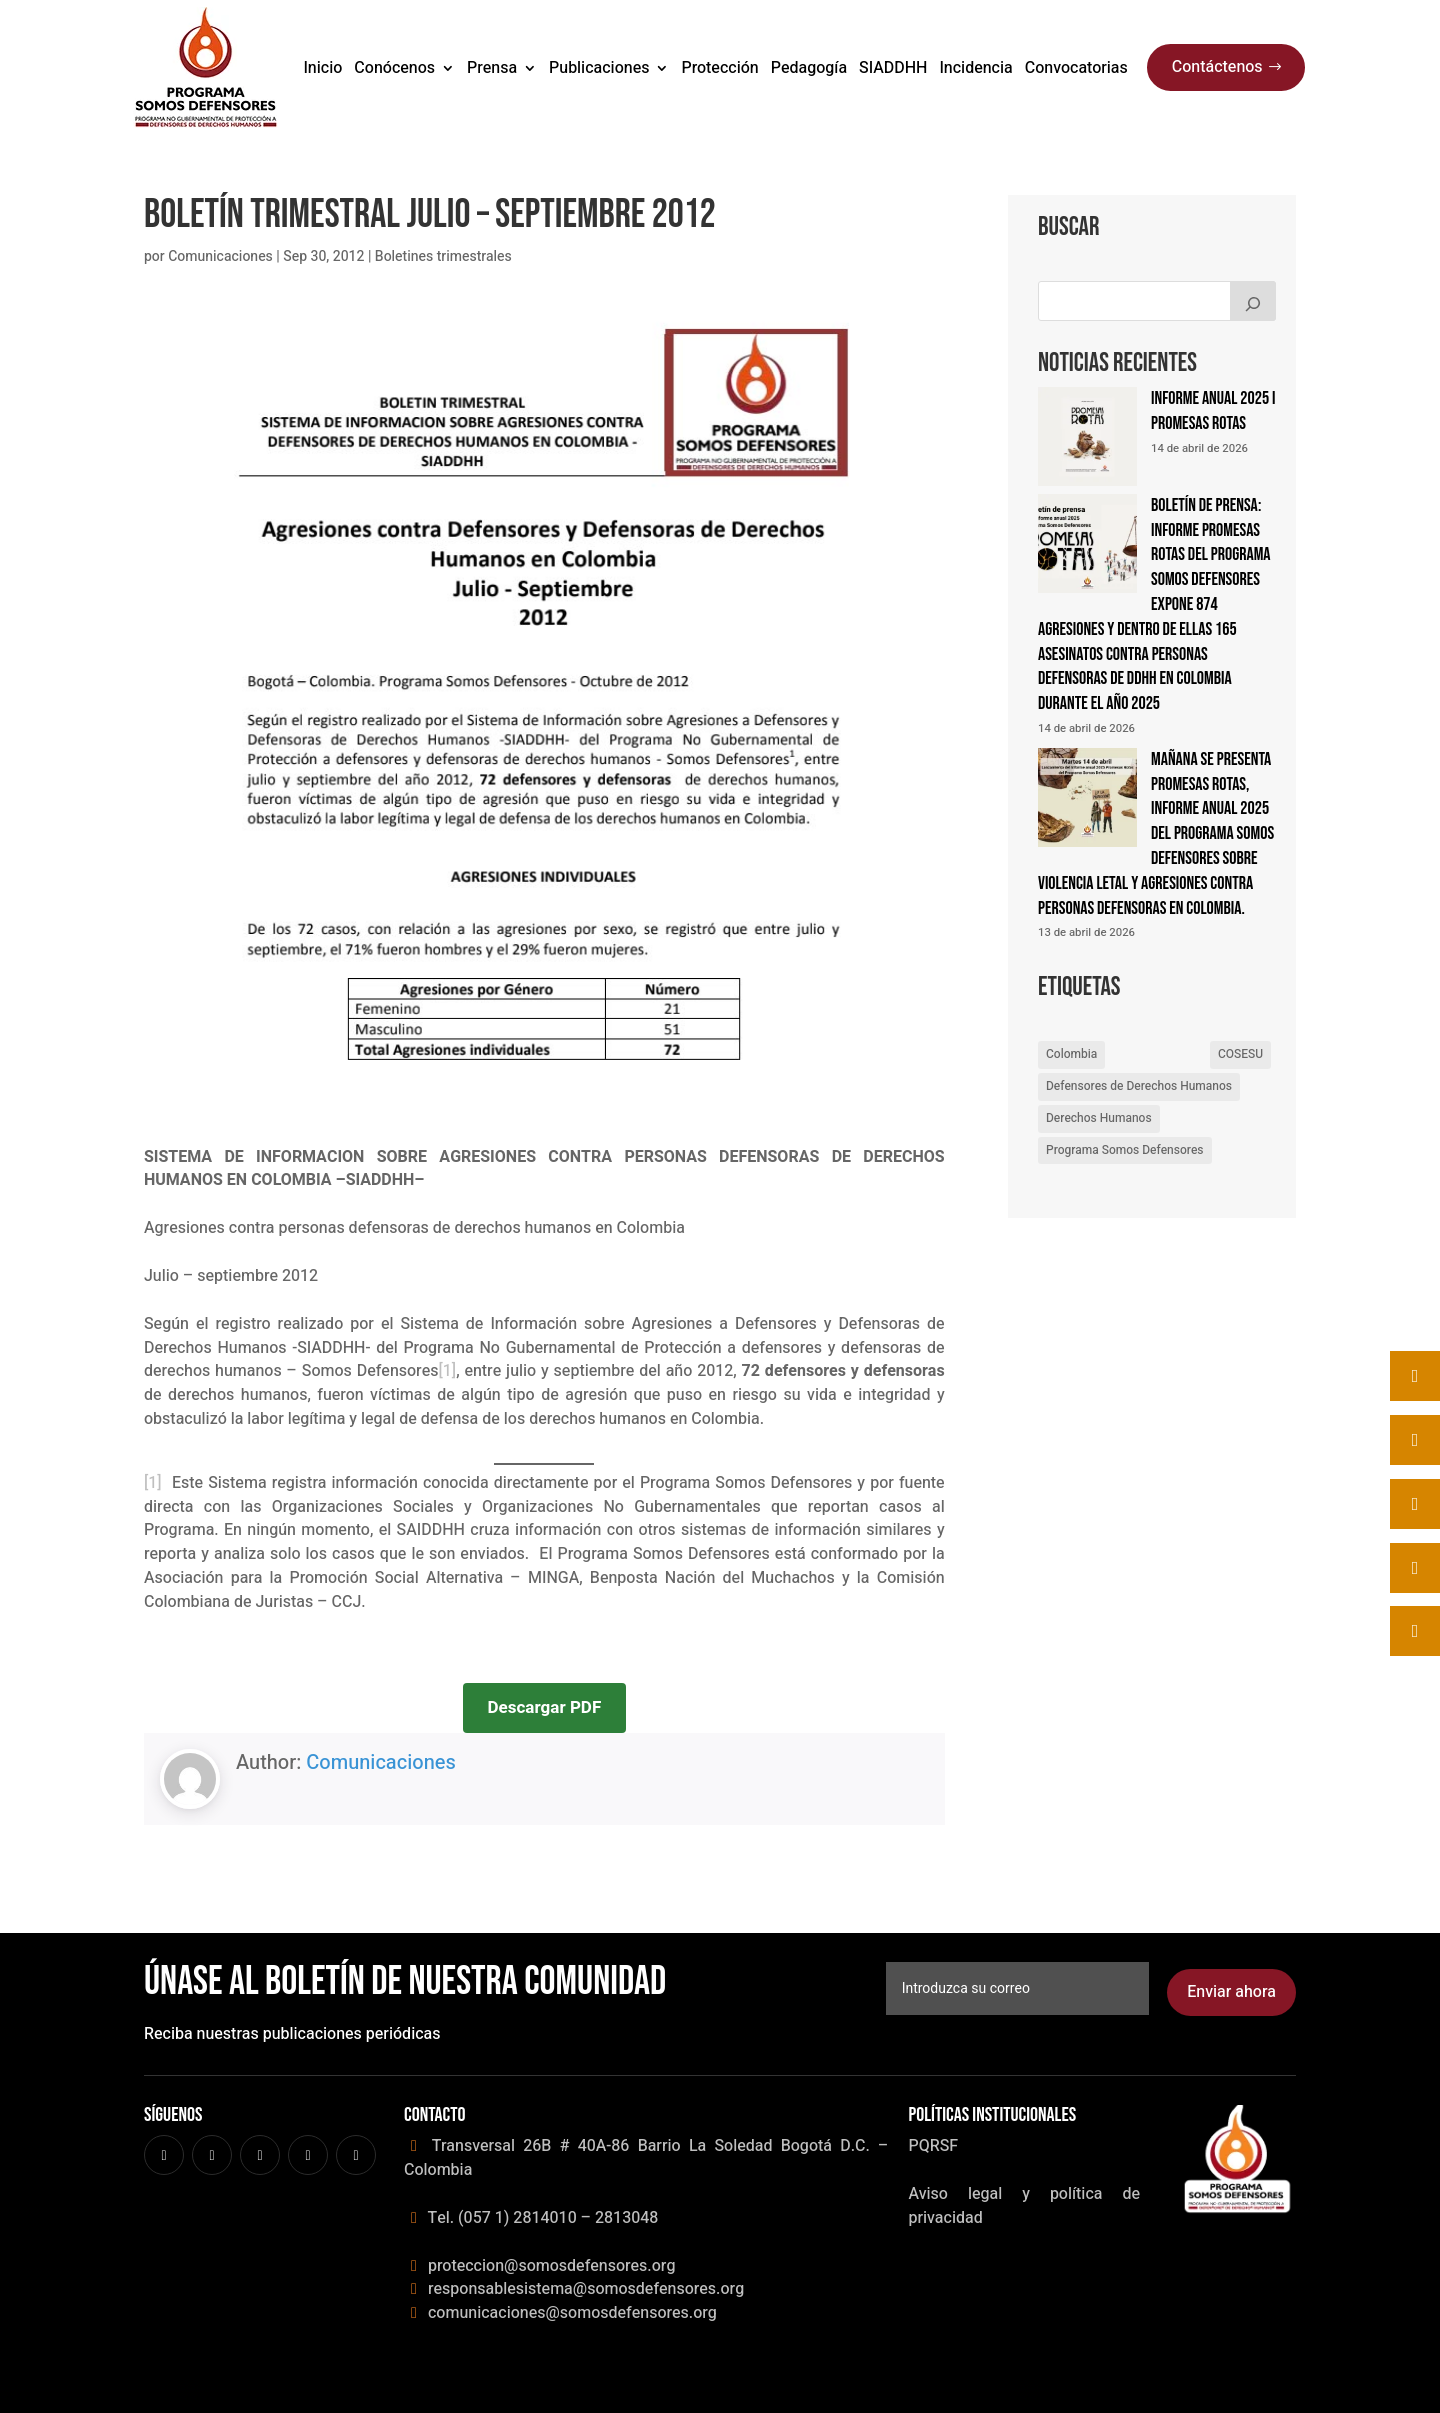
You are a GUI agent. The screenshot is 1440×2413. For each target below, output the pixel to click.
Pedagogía (809, 68)
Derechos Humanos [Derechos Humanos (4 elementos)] (1099, 1118)
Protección (719, 68)
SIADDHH (893, 68)
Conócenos (394, 68)
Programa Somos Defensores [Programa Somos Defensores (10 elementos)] (1125, 1150)
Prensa (492, 68)
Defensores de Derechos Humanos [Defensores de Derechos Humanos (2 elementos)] (1139, 1086)
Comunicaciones (220, 256)
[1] (447, 1371)
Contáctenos (1217, 67)
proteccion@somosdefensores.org (549, 2266)
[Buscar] (1253, 301)
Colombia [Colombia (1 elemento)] (1071, 1054)
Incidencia (975, 68)
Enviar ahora (1231, 1992)
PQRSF (933, 2146)
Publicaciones (599, 68)
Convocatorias (1076, 68)
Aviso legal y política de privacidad (1024, 2206)
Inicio (322, 68)
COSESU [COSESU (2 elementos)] (1240, 1054)
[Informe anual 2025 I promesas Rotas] (1087, 440)
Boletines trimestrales (443, 256)
